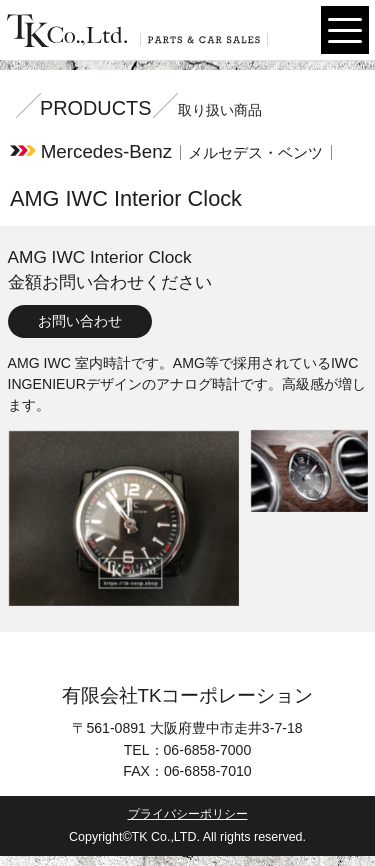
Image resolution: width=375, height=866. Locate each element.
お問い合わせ (80, 321)
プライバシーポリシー (188, 814)
